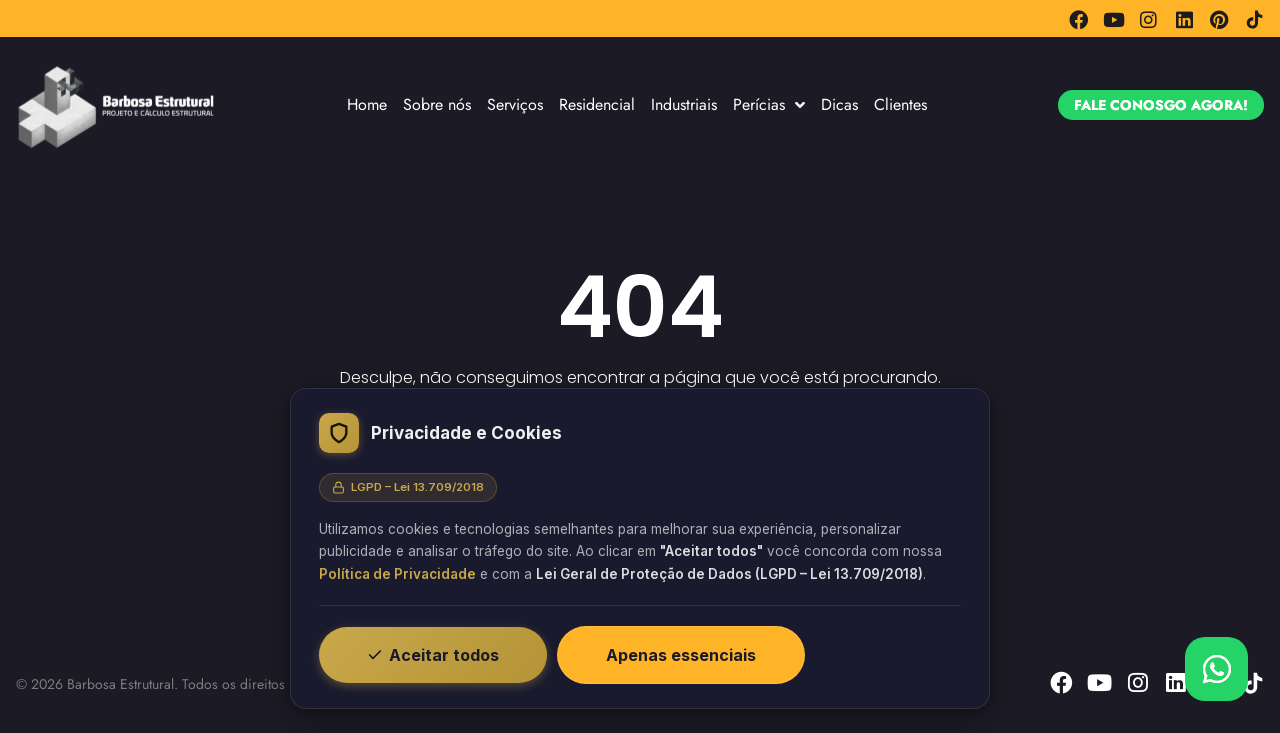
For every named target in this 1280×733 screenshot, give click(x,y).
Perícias (769, 105)
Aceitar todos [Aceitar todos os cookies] (433, 655)
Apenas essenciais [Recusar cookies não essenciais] (681, 655)
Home (367, 104)
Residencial (597, 104)
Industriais (684, 104)
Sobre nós (437, 104)
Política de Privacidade (397, 574)
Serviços (515, 104)
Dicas (839, 104)
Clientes (900, 104)
